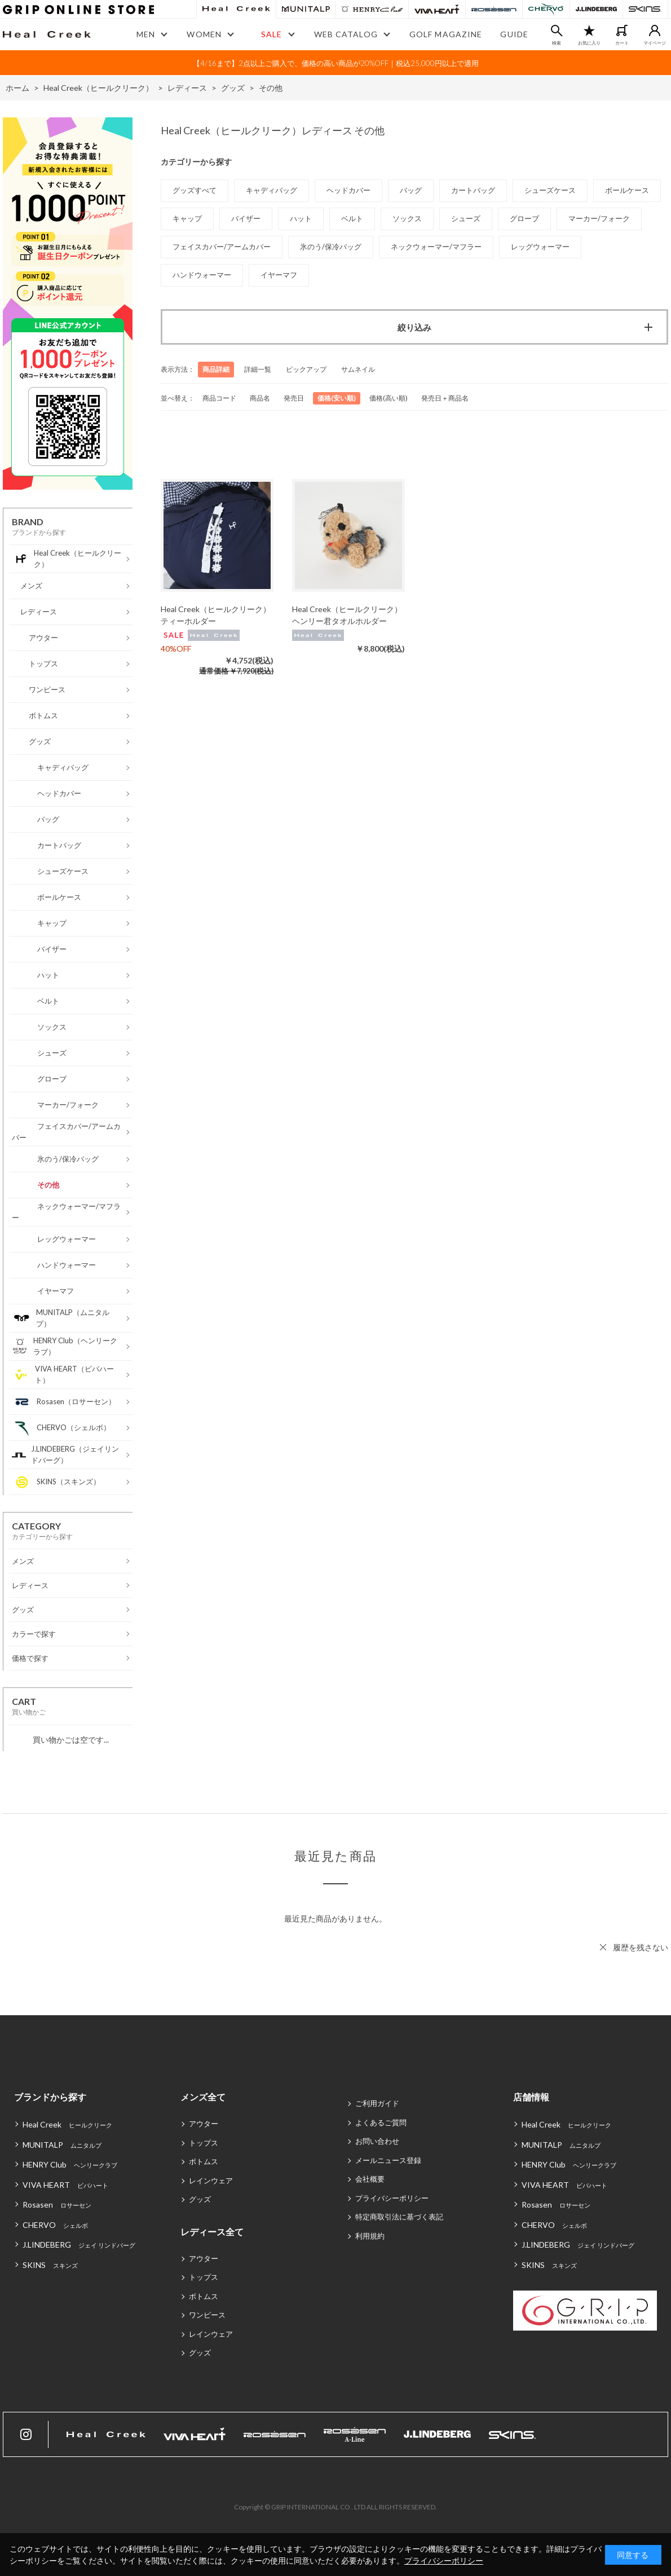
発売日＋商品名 (445, 398)
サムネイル (358, 369)
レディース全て (212, 2231)
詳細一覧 (257, 369)
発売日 (294, 398)
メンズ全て (203, 2096)
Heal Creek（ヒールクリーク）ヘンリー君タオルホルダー (347, 615)
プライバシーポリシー (392, 2198)
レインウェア (211, 2180)
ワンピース (207, 2314)
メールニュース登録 (388, 2160)
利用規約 (370, 2235)
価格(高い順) (388, 398)
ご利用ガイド (377, 2103)
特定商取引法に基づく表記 (399, 2216)
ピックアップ (306, 369)
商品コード (219, 398)
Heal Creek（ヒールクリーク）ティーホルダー (216, 615)
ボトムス (203, 2161)
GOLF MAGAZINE (446, 34)
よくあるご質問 (381, 2122)
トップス (203, 2142)
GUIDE (514, 34)
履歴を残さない (640, 1947)
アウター (203, 2123)
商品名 (260, 398)
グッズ (200, 2199)
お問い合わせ (377, 2141)
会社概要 (370, 2178)
